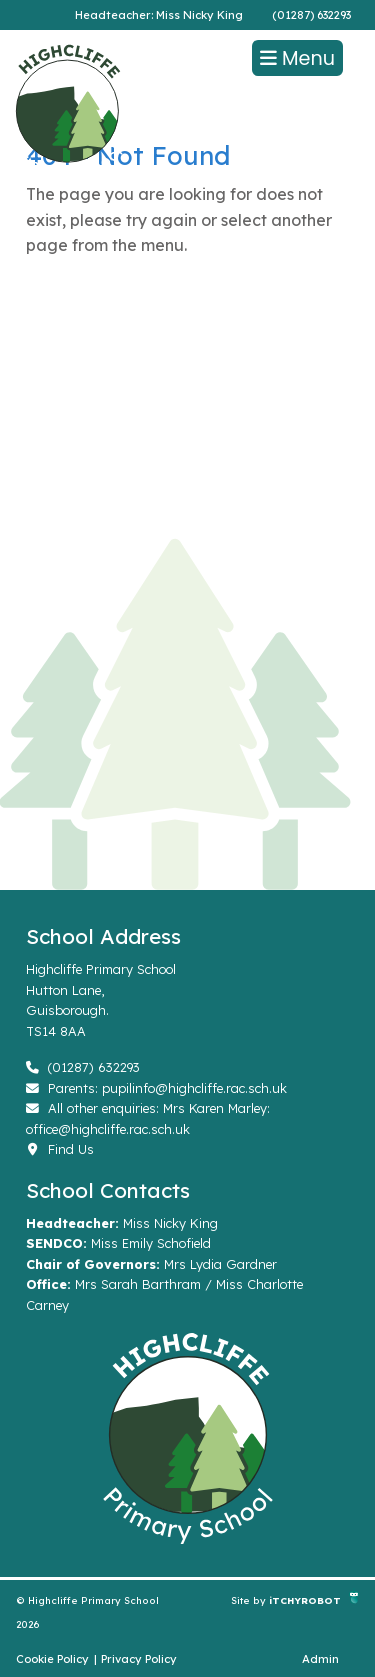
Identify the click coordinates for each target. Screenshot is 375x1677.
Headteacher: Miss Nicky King (159, 15)
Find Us (60, 1149)
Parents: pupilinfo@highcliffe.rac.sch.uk (156, 1088)
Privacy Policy (139, 1659)
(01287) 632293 (311, 15)
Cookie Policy (52, 1659)
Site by (250, 1600)
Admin (320, 1659)
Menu (297, 58)
